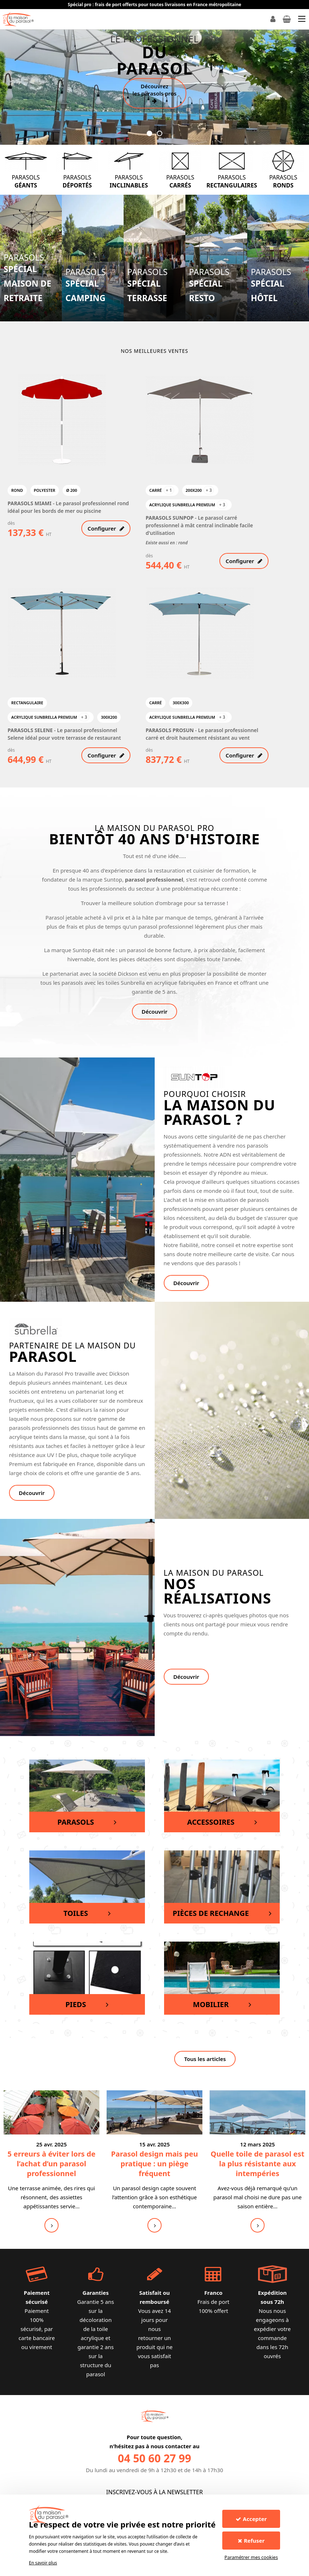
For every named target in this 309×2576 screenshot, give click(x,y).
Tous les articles (205, 2058)
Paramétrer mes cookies (251, 2557)
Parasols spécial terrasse (147, 286)
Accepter (251, 2518)
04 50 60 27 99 (154, 2458)
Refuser (251, 2540)
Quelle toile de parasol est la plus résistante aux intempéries (257, 2163)
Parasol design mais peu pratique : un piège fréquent (154, 2163)
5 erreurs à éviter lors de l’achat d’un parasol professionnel (51, 2163)
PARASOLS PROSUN (170, 730)
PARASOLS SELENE (31, 730)
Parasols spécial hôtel (271, 286)
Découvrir (155, 1011)
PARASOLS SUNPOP (170, 517)
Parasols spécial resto (209, 286)
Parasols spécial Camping (85, 286)
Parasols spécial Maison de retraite (27, 278)
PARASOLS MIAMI (30, 503)
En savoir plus (43, 2563)
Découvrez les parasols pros (155, 92)
